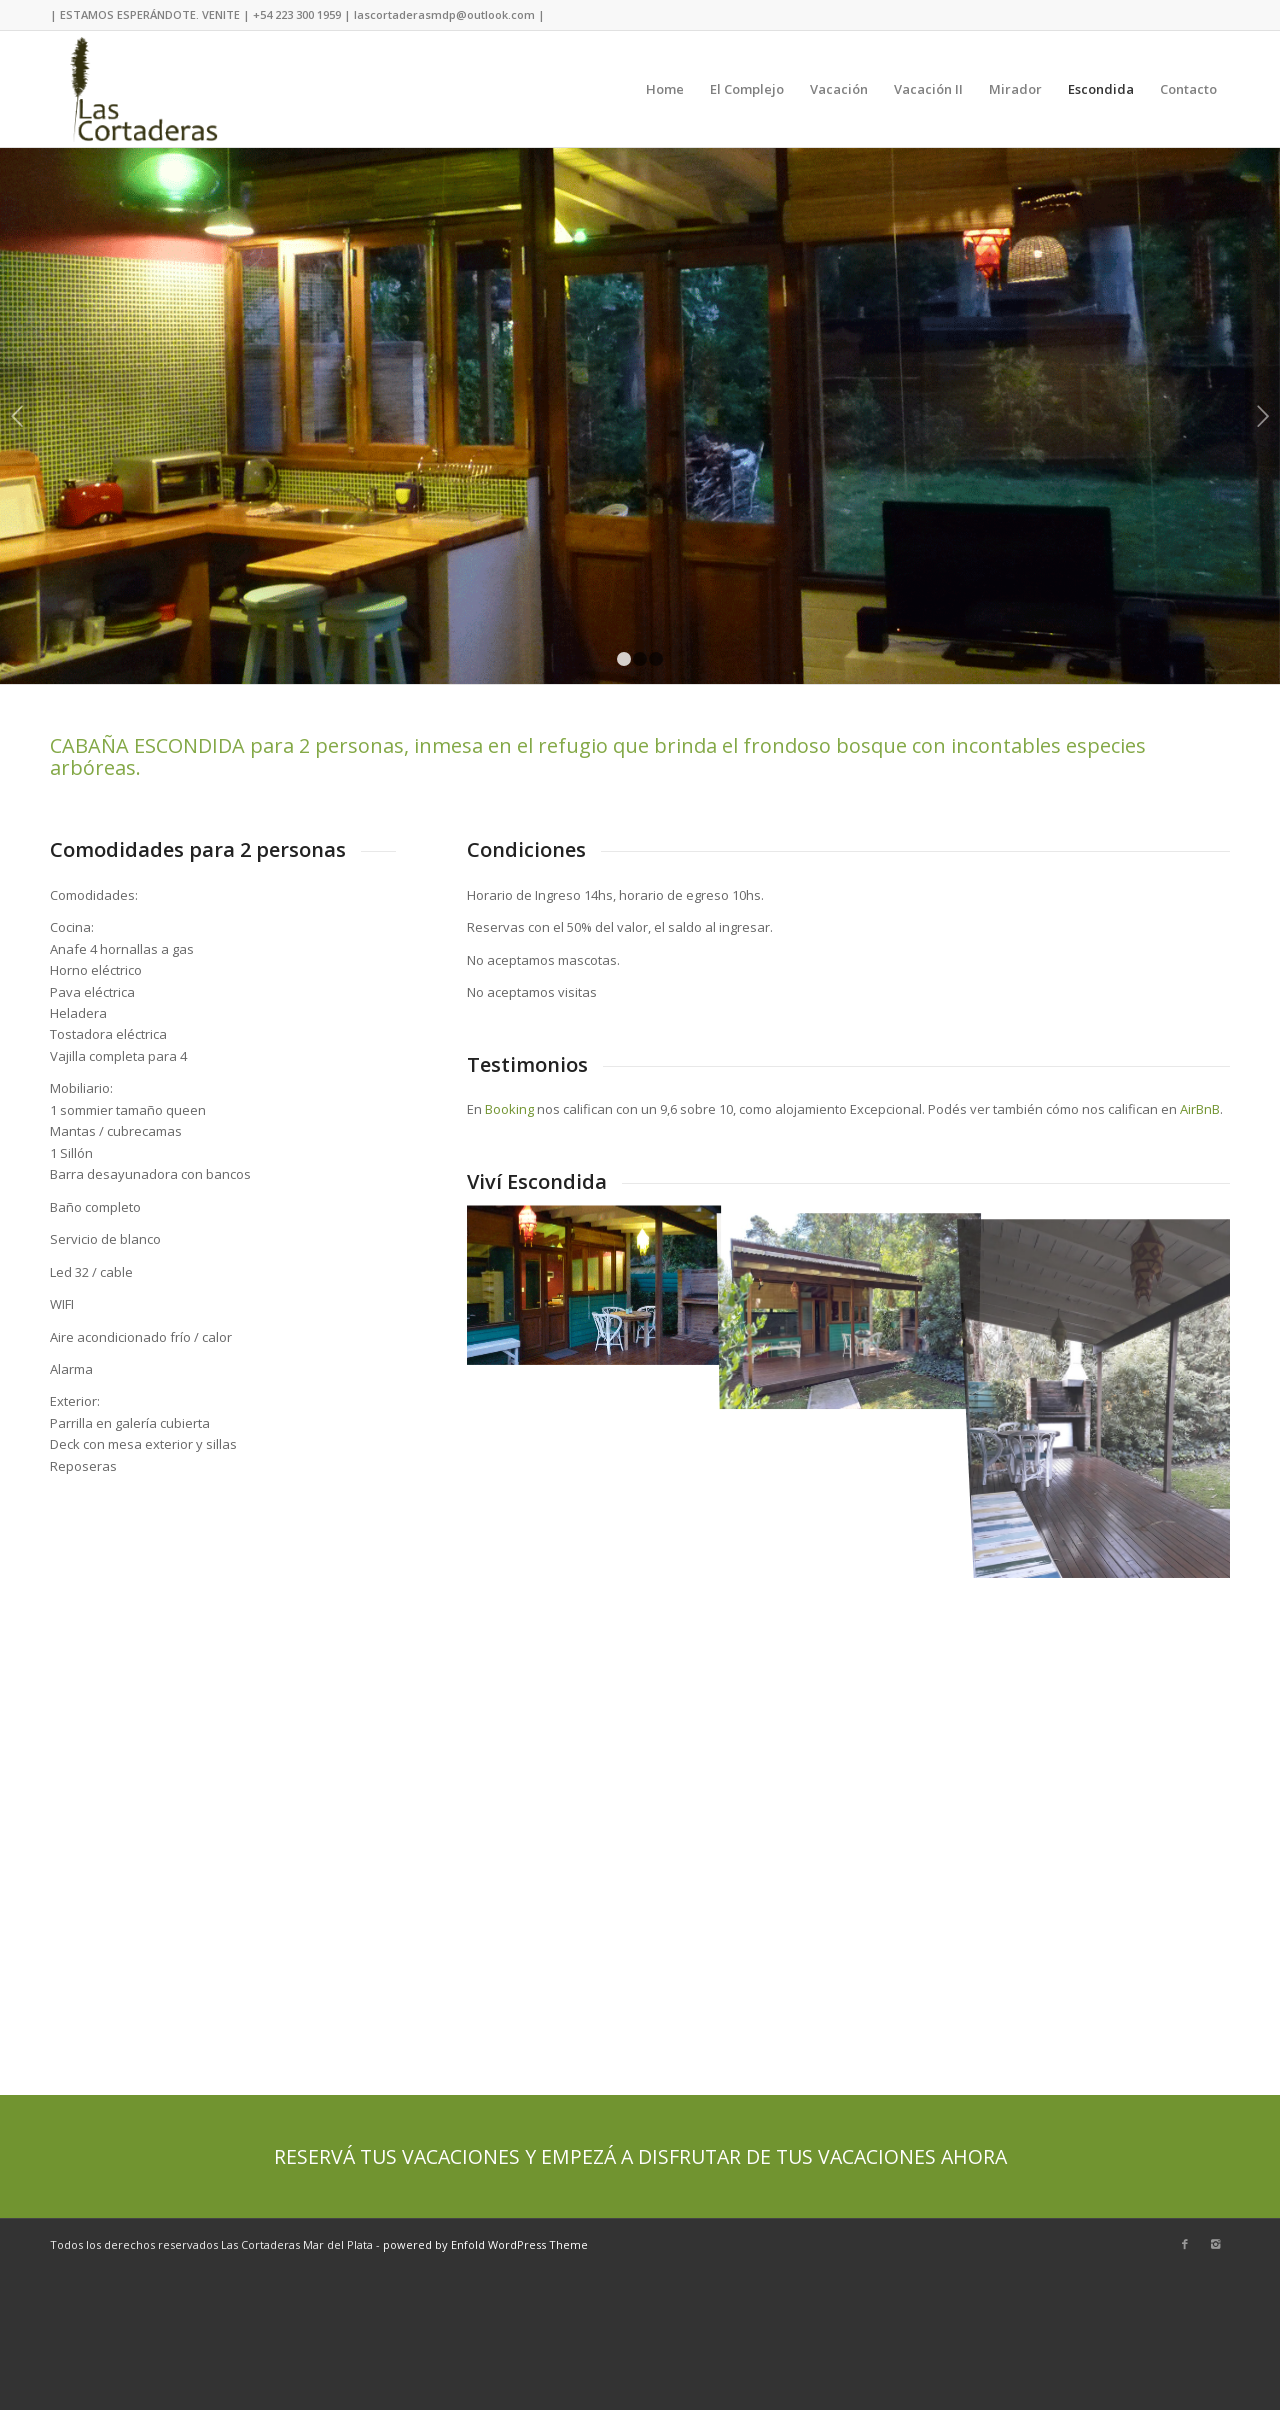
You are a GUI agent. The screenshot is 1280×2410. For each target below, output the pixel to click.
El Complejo (747, 89)
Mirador (1015, 89)
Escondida (1101, 89)
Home (665, 89)
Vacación (839, 89)
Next (1262, 416)
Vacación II (928, 89)
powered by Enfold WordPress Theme (485, 2244)
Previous (17, 416)
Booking (509, 1109)
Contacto (1188, 89)
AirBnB (1200, 1109)
